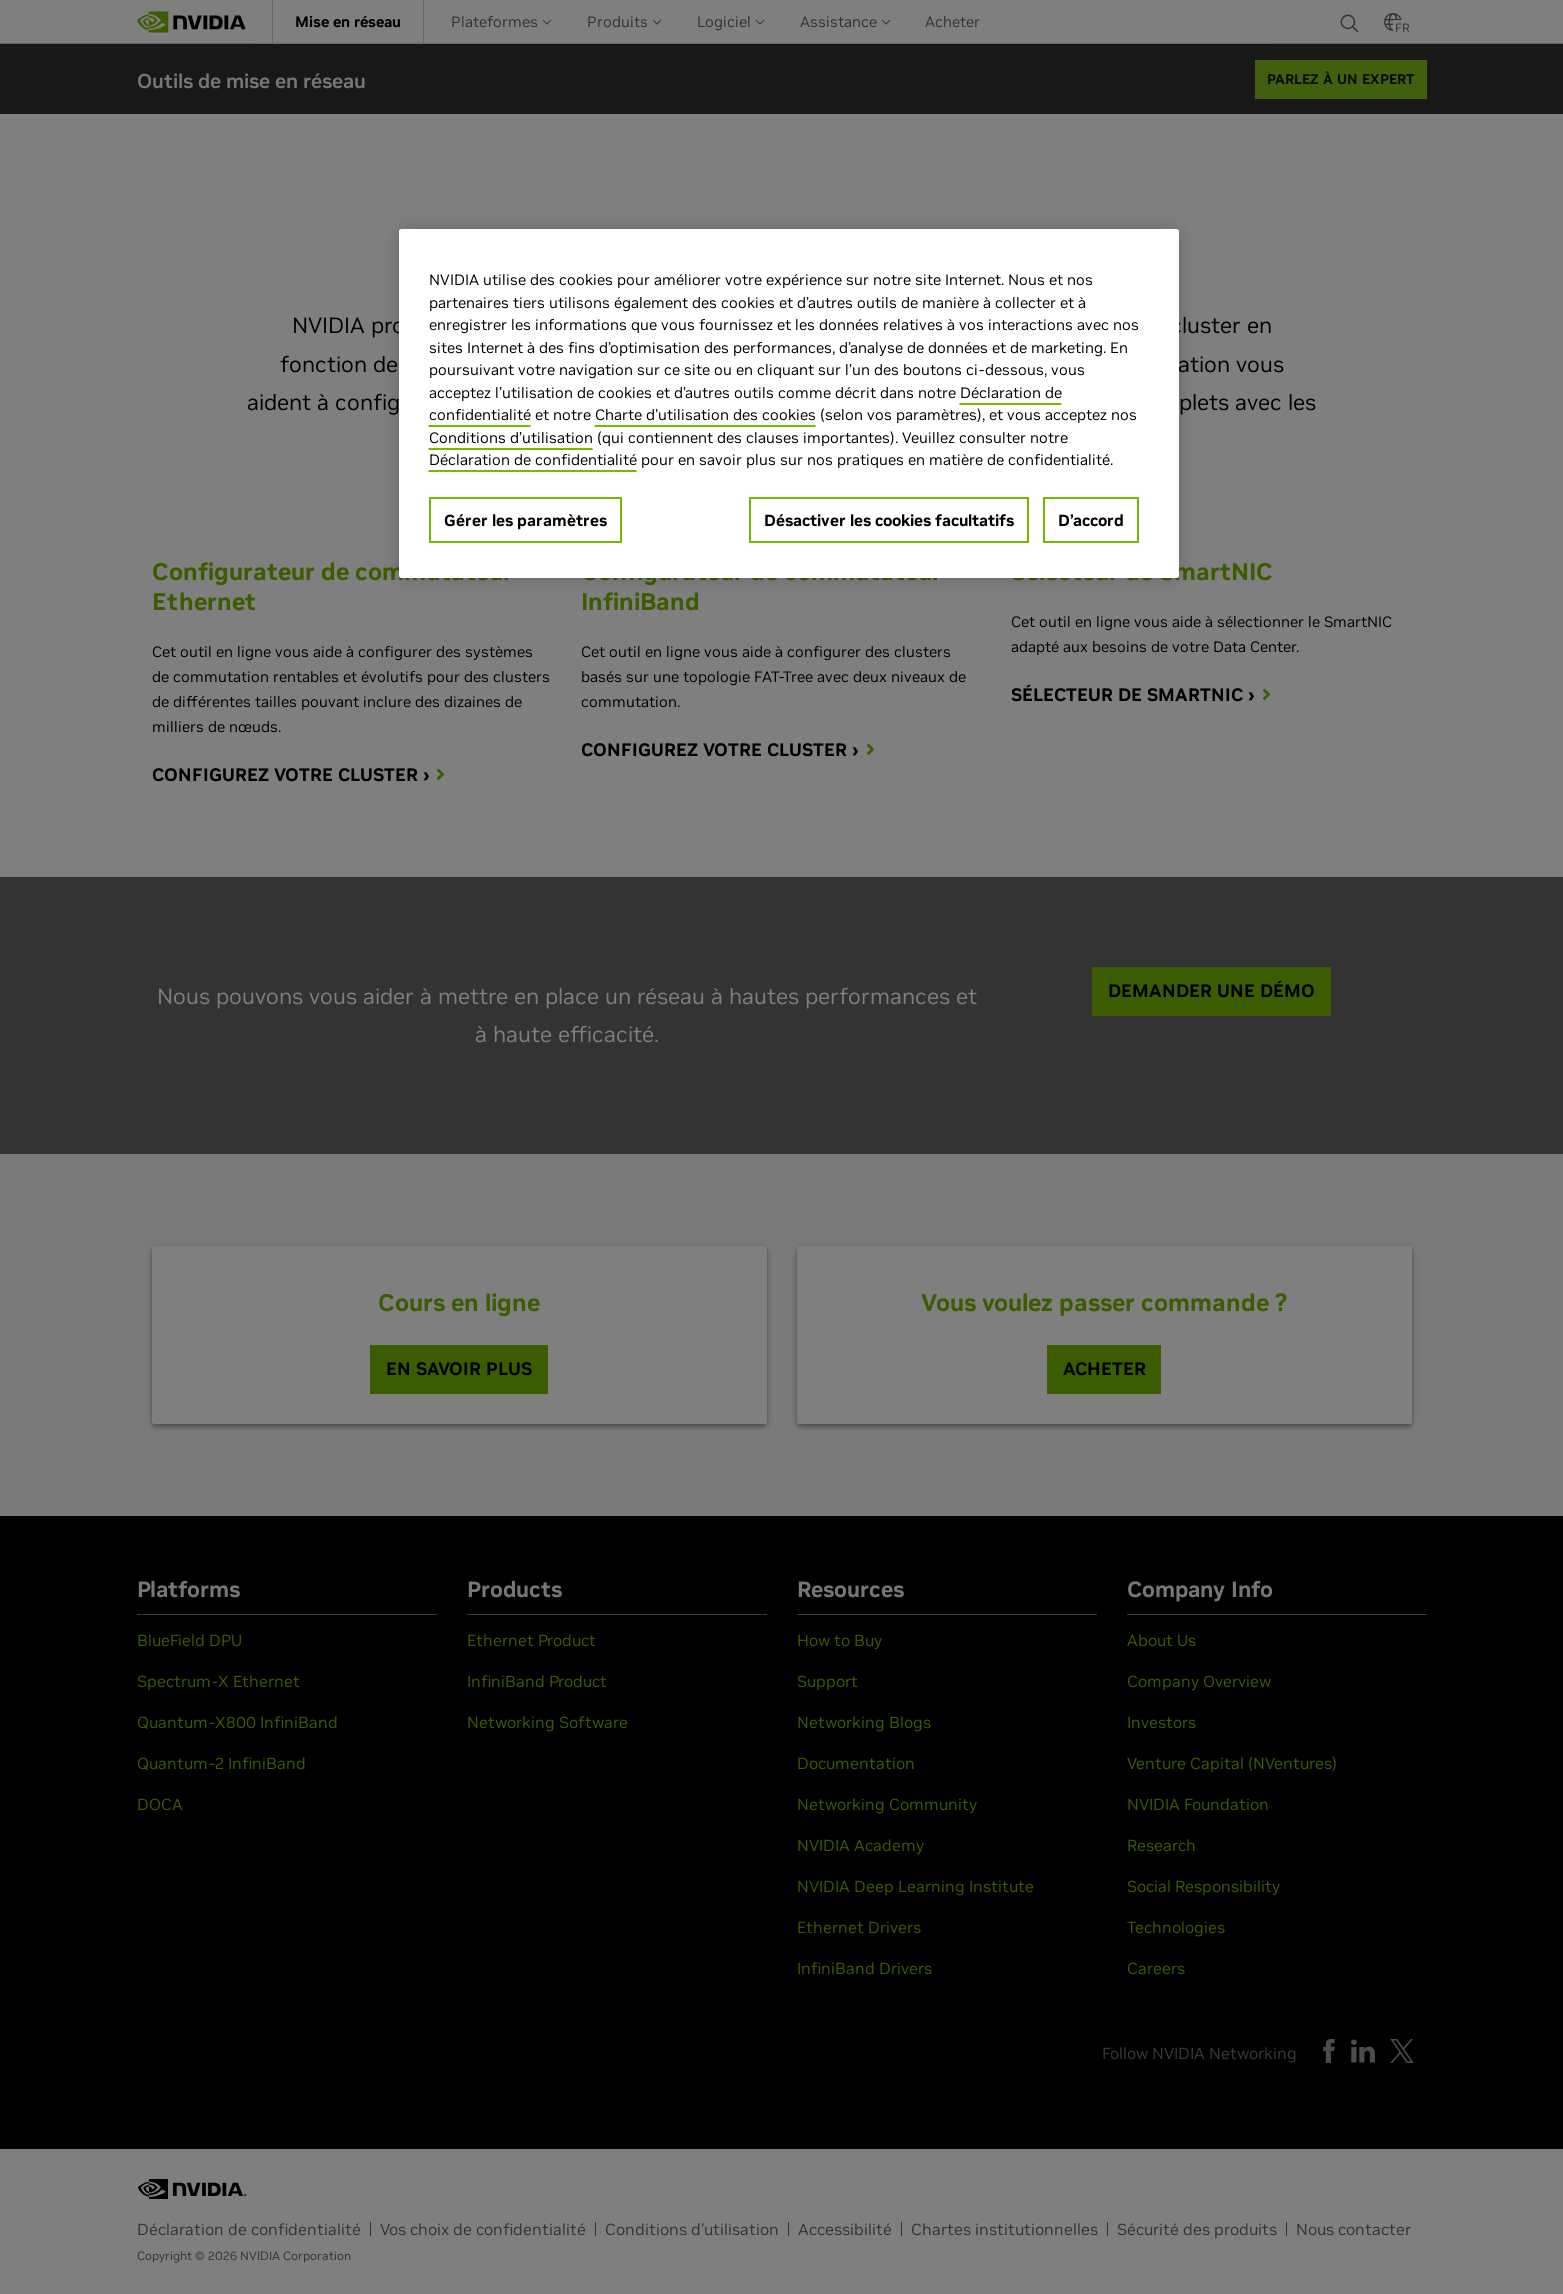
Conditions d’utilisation (511, 437)
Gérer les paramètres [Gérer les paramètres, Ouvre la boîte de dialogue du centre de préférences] (525, 520)
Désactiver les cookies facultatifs (889, 520)
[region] (789, 403)
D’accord (1091, 520)
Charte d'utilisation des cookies (705, 414)
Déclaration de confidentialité (533, 459)
